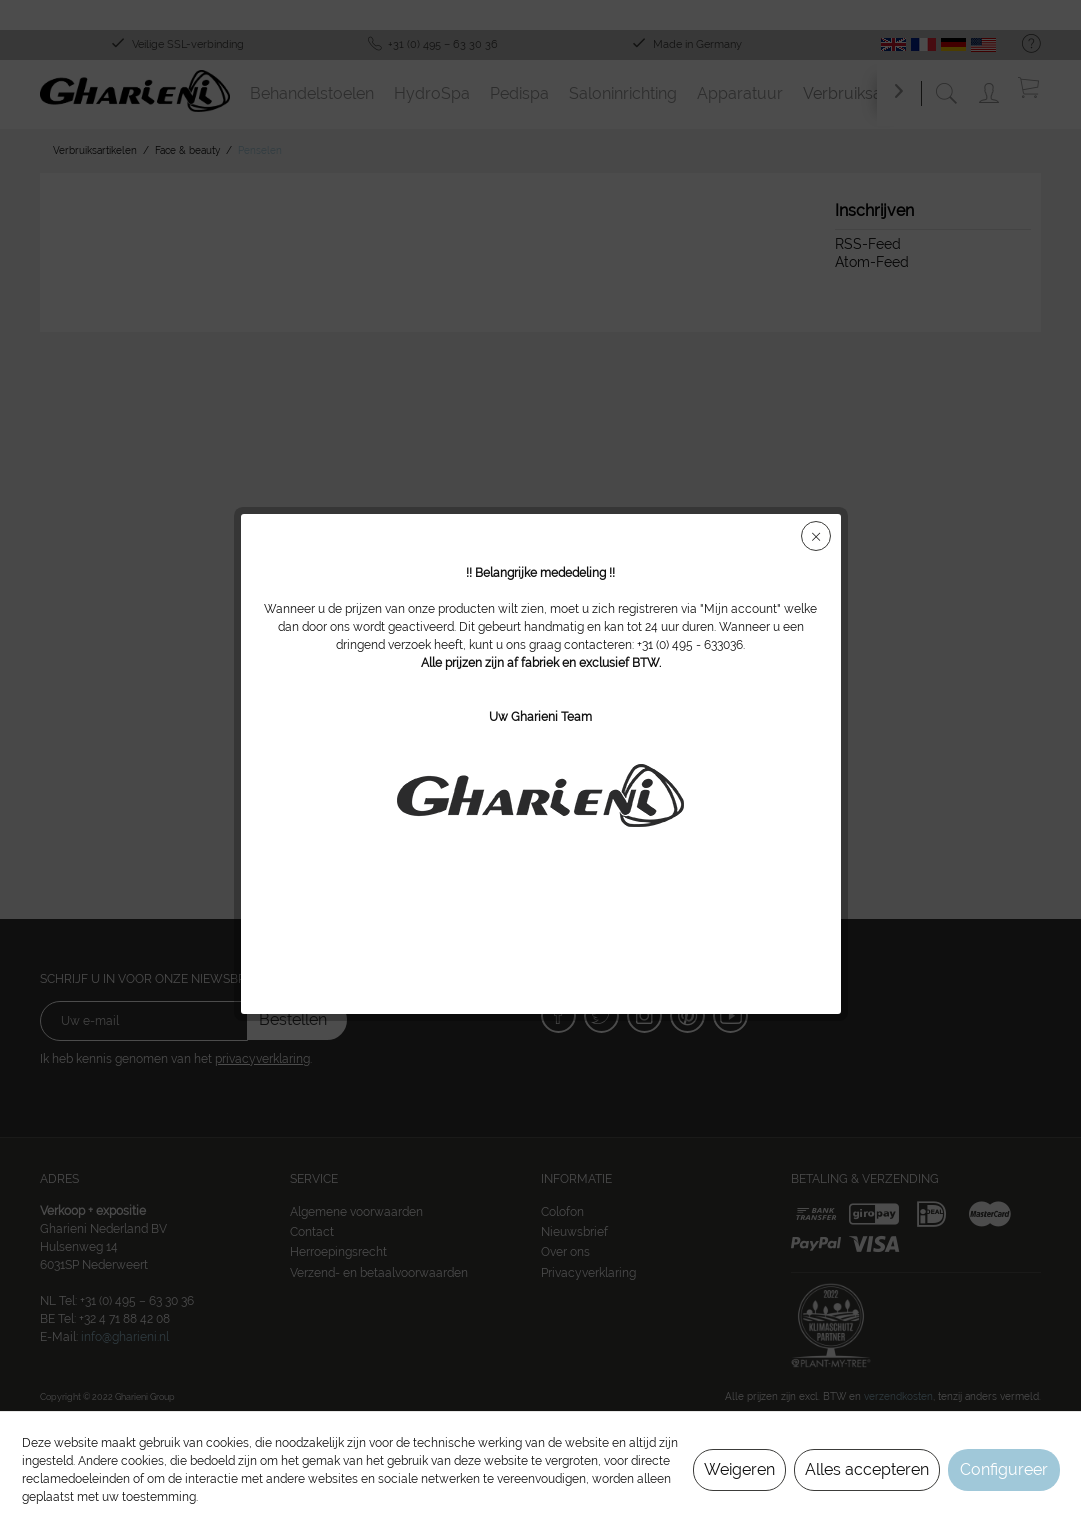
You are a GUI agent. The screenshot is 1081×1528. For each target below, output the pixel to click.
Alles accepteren (867, 1469)
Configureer (1004, 1469)
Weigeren (739, 1469)
